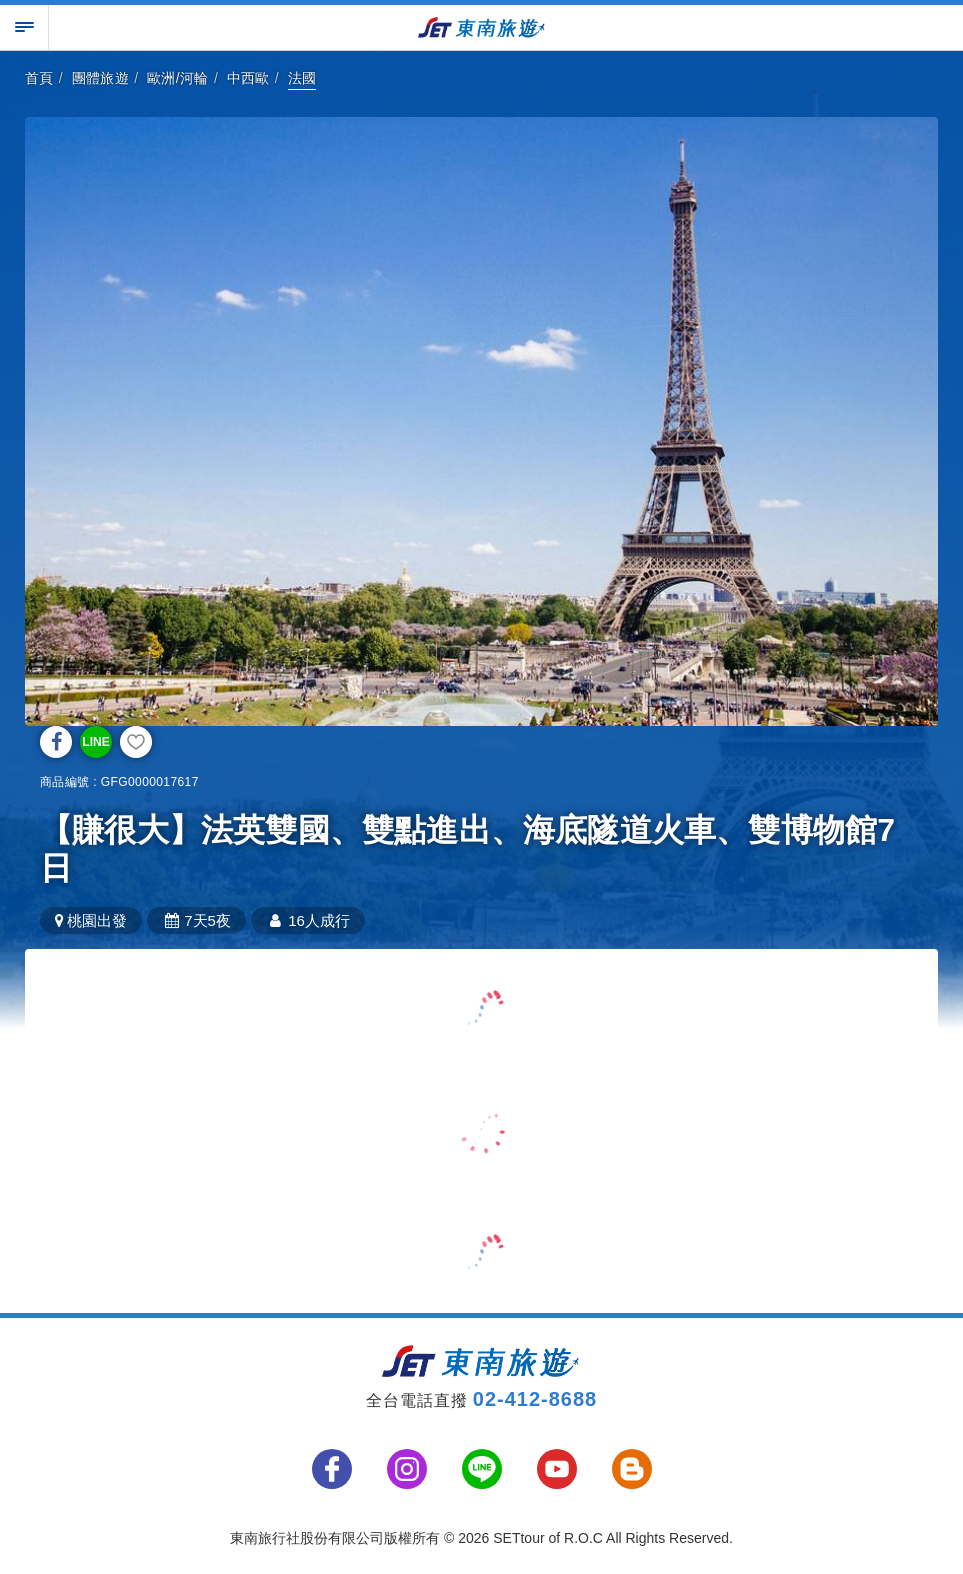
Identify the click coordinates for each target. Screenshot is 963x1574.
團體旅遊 (101, 78)
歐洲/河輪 (178, 78)
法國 (302, 78)
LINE (95, 742)
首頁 (39, 78)
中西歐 (248, 78)
